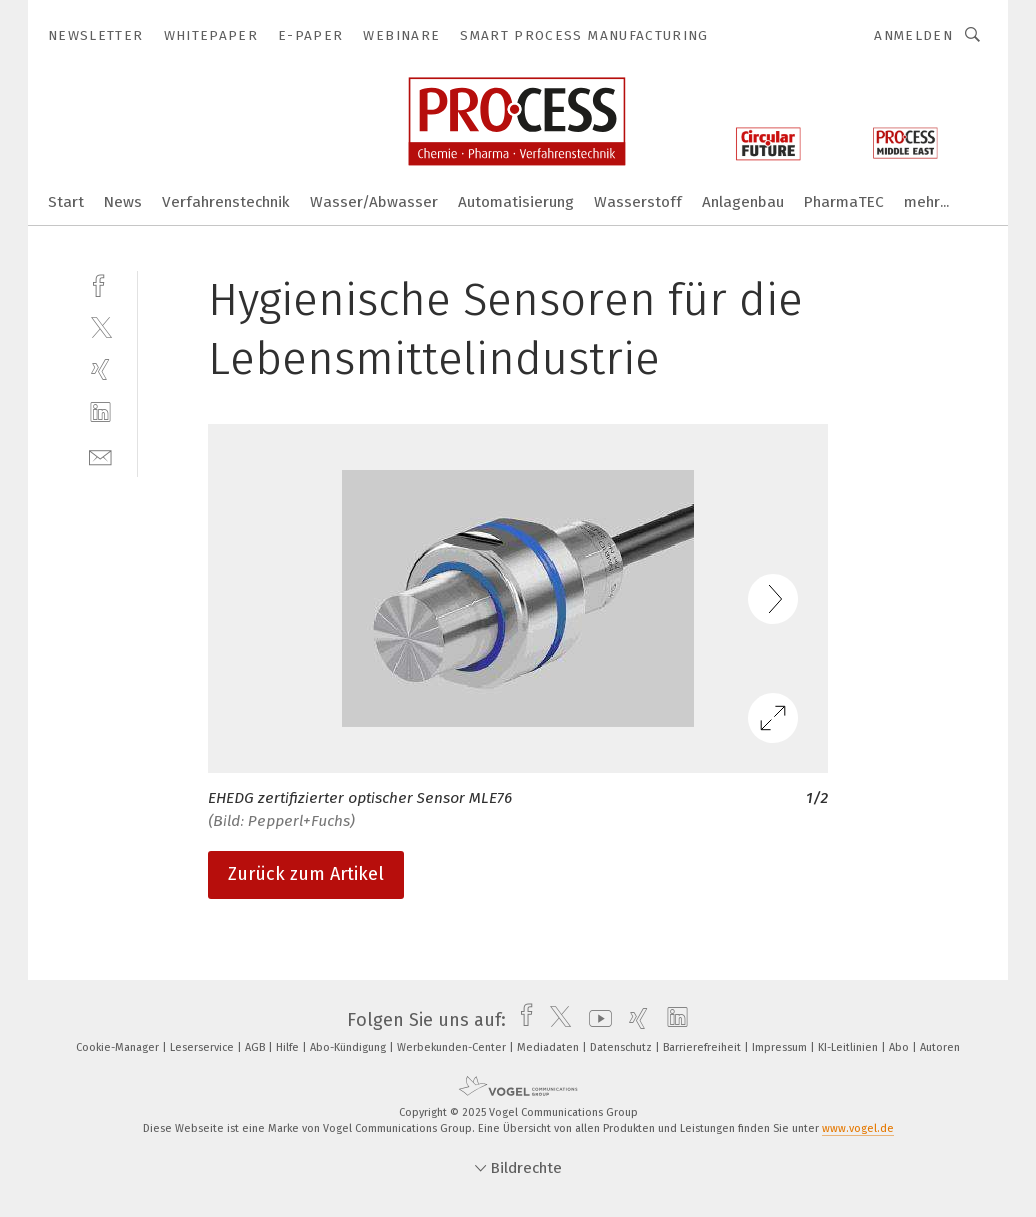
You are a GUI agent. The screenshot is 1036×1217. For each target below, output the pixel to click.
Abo (900, 1047)
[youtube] (595, 1020)
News (123, 202)
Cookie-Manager (119, 1047)
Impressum (781, 1047)
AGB (256, 1047)
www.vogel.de (858, 1128)
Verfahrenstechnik (226, 202)
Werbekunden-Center (453, 1047)
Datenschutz (622, 1047)
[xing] (100, 369)
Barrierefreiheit (703, 1047)
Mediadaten (549, 1047)
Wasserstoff (638, 202)
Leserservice (203, 1047)
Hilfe (289, 1047)
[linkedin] (100, 412)
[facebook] (100, 283)
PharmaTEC (844, 202)
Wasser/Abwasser (374, 202)
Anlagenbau (743, 202)
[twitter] (100, 326)
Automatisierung (516, 202)
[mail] (100, 455)
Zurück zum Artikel (306, 874)
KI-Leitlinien (849, 1047)
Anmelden (913, 35)
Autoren (940, 1047)
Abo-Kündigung (349, 1047)
